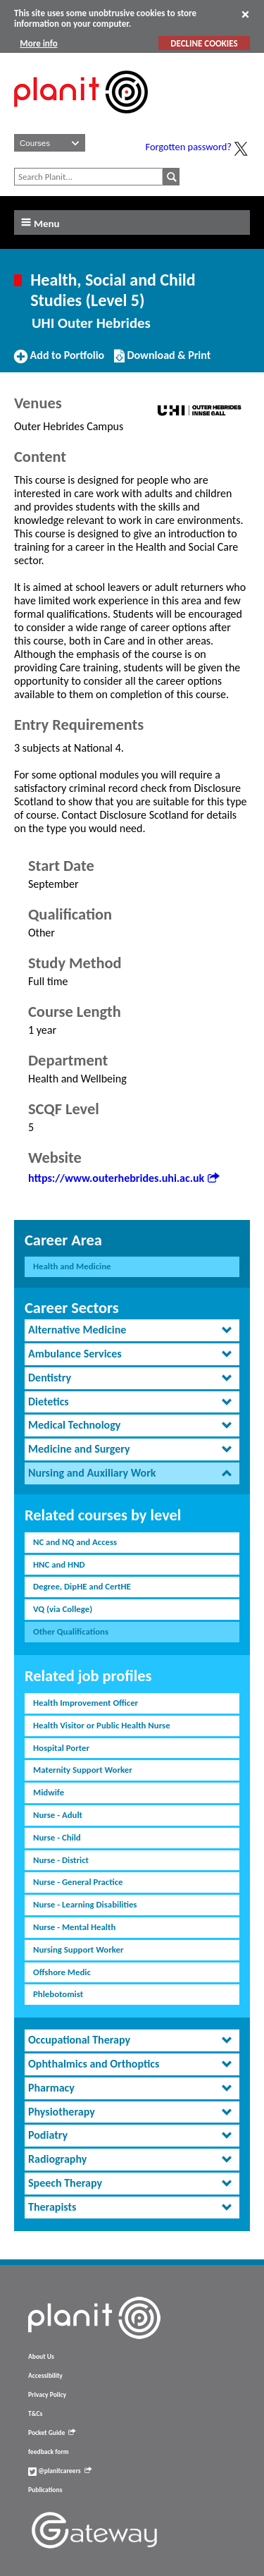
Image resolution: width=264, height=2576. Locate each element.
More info (38, 43)
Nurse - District (61, 1860)
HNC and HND (59, 1564)
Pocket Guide (51, 2433)
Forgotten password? (189, 146)
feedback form (48, 2452)
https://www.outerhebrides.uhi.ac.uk (123, 1178)
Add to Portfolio (59, 361)
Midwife (48, 1792)
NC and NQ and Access (75, 1542)
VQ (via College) (62, 1609)
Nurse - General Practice (78, 1881)
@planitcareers (60, 2471)
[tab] (132, 1330)
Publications (45, 2490)
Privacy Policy (47, 2395)
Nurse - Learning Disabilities (85, 1904)
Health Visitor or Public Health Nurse (101, 1725)
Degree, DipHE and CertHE (82, 1586)
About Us (41, 2356)
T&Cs (35, 2414)
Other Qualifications (70, 1631)
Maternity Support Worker (82, 1769)
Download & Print (162, 361)
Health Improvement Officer (85, 1702)
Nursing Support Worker (78, 1949)
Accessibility (45, 2375)
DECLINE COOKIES (203, 43)
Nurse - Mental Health (74, 1927)
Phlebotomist (58, 1994)
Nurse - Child (57, 1837)
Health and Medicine (72, 1266)
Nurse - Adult (57, 1814)
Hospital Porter (61, 1747)
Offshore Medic (62, 1972)
